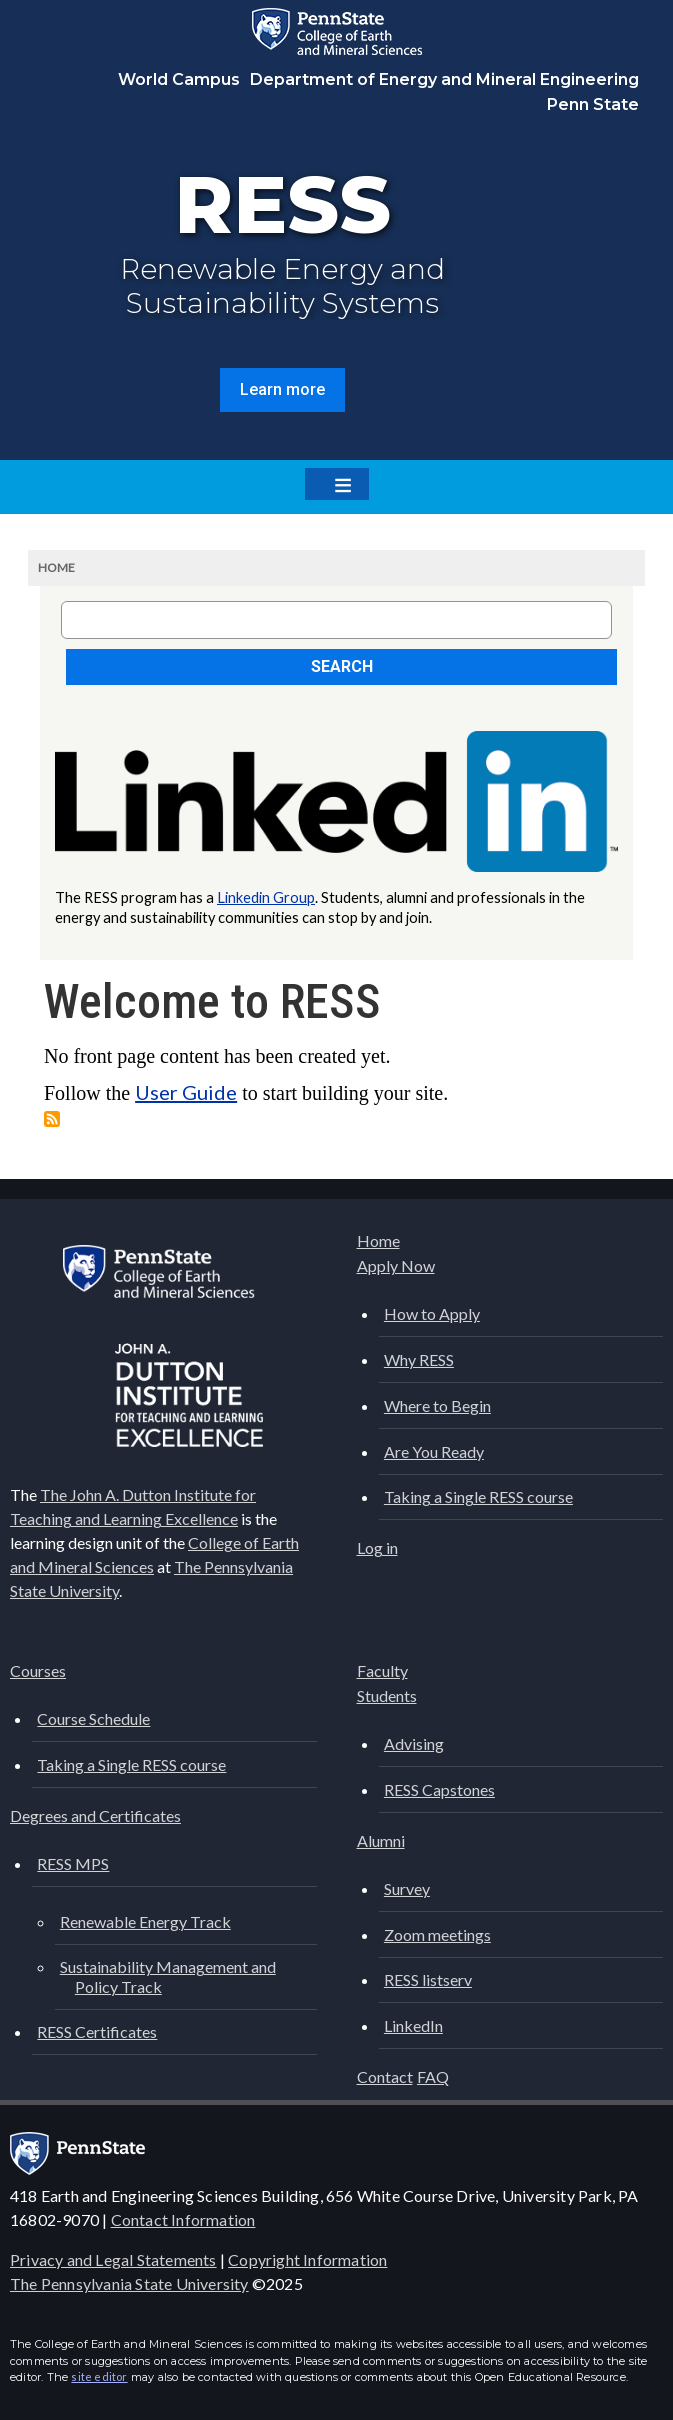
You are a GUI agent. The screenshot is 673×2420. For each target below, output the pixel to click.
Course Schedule (93, 1718)
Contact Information (183, 2219)
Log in (377, 1547)
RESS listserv (428, 1979)
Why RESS (419, 1359)
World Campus (179, 79)
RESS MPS (73, 1863)
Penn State (593, 104)
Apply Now (396, 1265)
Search (342, 666)
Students (387, 1695)
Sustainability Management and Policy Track (168, 1976)
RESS (282, 204)
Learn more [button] (282, 389)
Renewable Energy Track (145, 1921)
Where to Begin (437, 1405)
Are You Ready (434, 1451)
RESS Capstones (439, 1789)
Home (56, 567)
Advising (414, 1743)
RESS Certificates (97, 2031)
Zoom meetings (437, 1934)
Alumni (381, 1840)
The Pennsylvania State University (129, 2283)
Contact (385, 2076)
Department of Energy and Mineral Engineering (444, 79)
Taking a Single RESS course (478, 1496)
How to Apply (432, 1313)
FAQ (433, 2076)
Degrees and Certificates (95, 1815)
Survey (407, 1888)
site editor (99, 2376)
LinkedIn (413, 2025)
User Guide (186, 1092)
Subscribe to (52, 1119)
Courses (38, 1670)
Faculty (382, 1670)
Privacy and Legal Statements (113, 2259)
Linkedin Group (266, 897)
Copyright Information (307, 2259)
